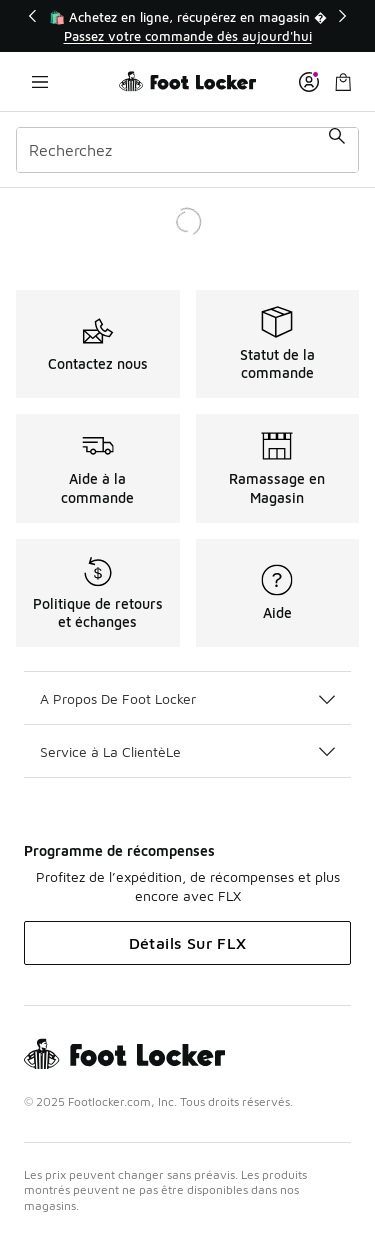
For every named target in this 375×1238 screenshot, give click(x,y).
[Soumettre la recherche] (337, 150)
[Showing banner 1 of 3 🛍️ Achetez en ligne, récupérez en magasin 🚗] (188, 26)
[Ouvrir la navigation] (40, 81)
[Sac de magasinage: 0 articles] (343, 81)
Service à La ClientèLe (187, 751)
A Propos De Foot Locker (187, 698)
